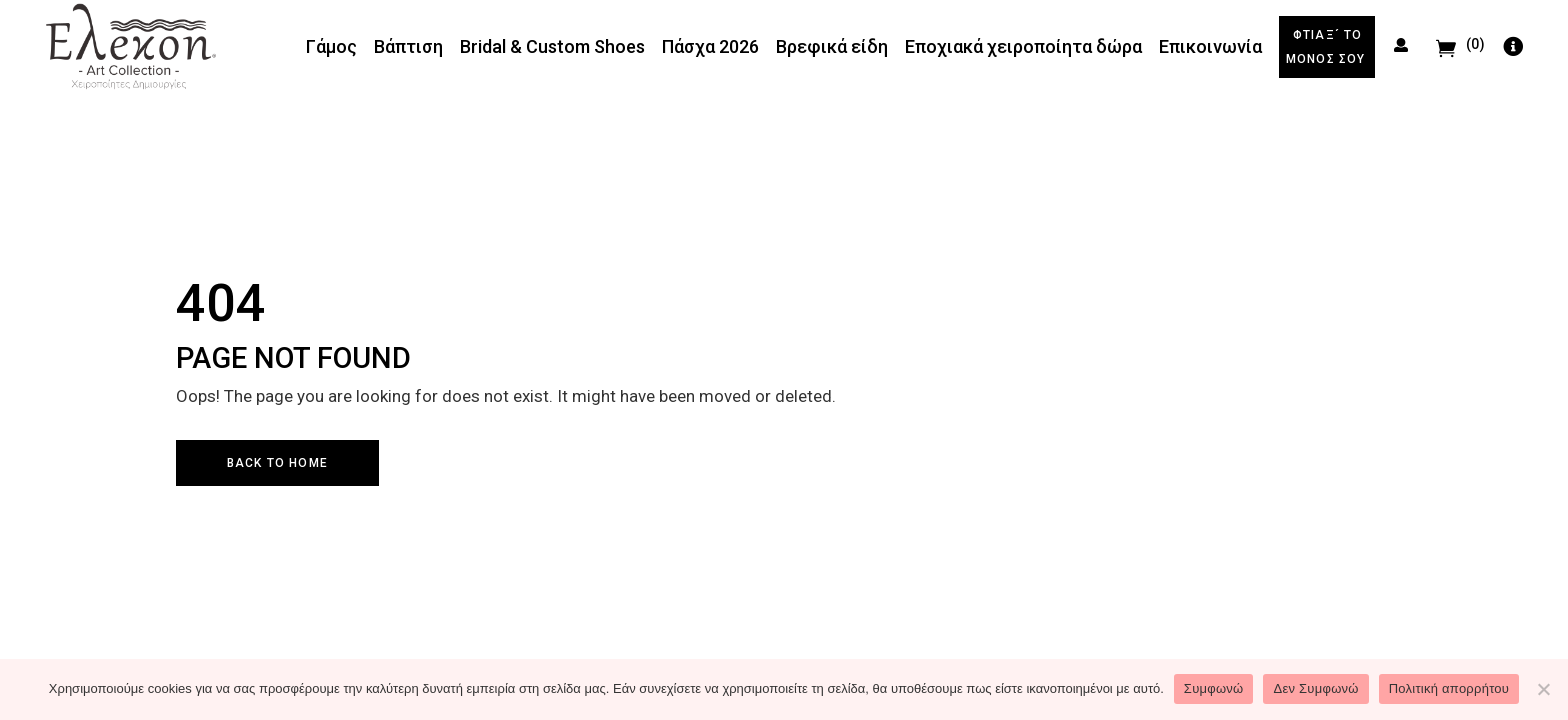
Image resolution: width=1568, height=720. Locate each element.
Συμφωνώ (1214, 688)
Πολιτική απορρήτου (1449, 688)
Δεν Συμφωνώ (1315, 688)
